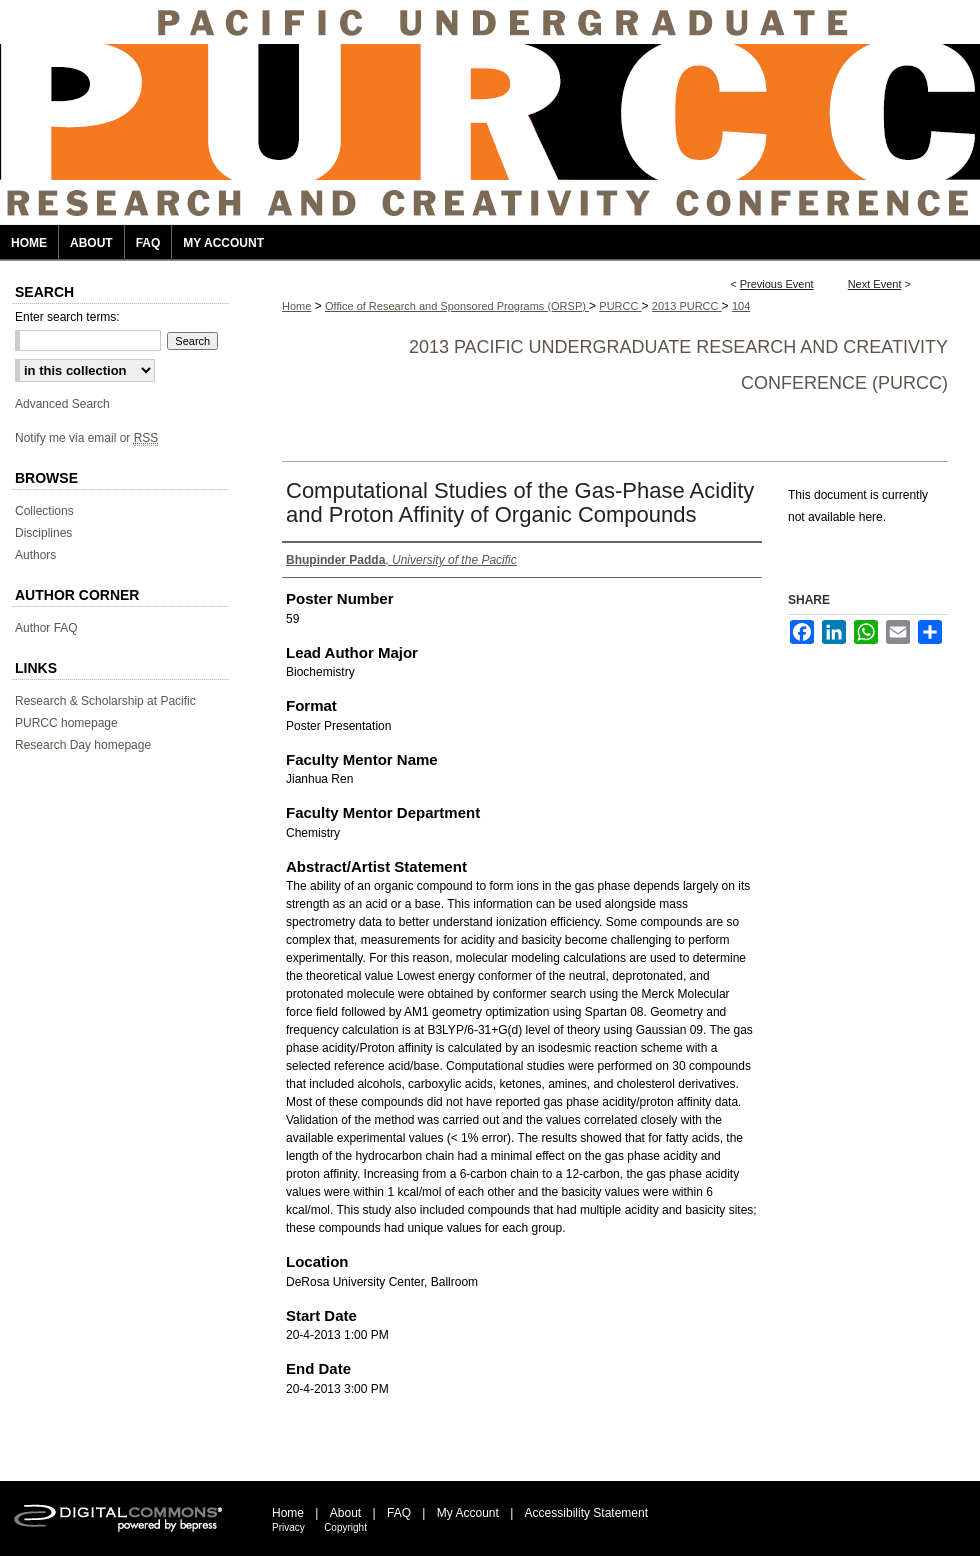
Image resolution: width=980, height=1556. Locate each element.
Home (296, 306)
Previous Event (777, 284)
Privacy (288, 1527)
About (345, 1513)
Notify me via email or (86, 438)
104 (741, 306)
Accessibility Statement (586, 1513)
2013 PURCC (687, 306)
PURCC (620, 306)
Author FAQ (46, 628)
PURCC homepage (66, 723)
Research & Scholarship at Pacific (105, 701)
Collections (44, 511)
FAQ (399, 1513)
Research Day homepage (83, 745)
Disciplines (43, 533)
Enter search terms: (67, 317)
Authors (35, 555)
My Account (468, 1513)
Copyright (345, 1527)
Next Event (875, 284)
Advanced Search (62, 404)
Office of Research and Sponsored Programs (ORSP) (457, 306)
